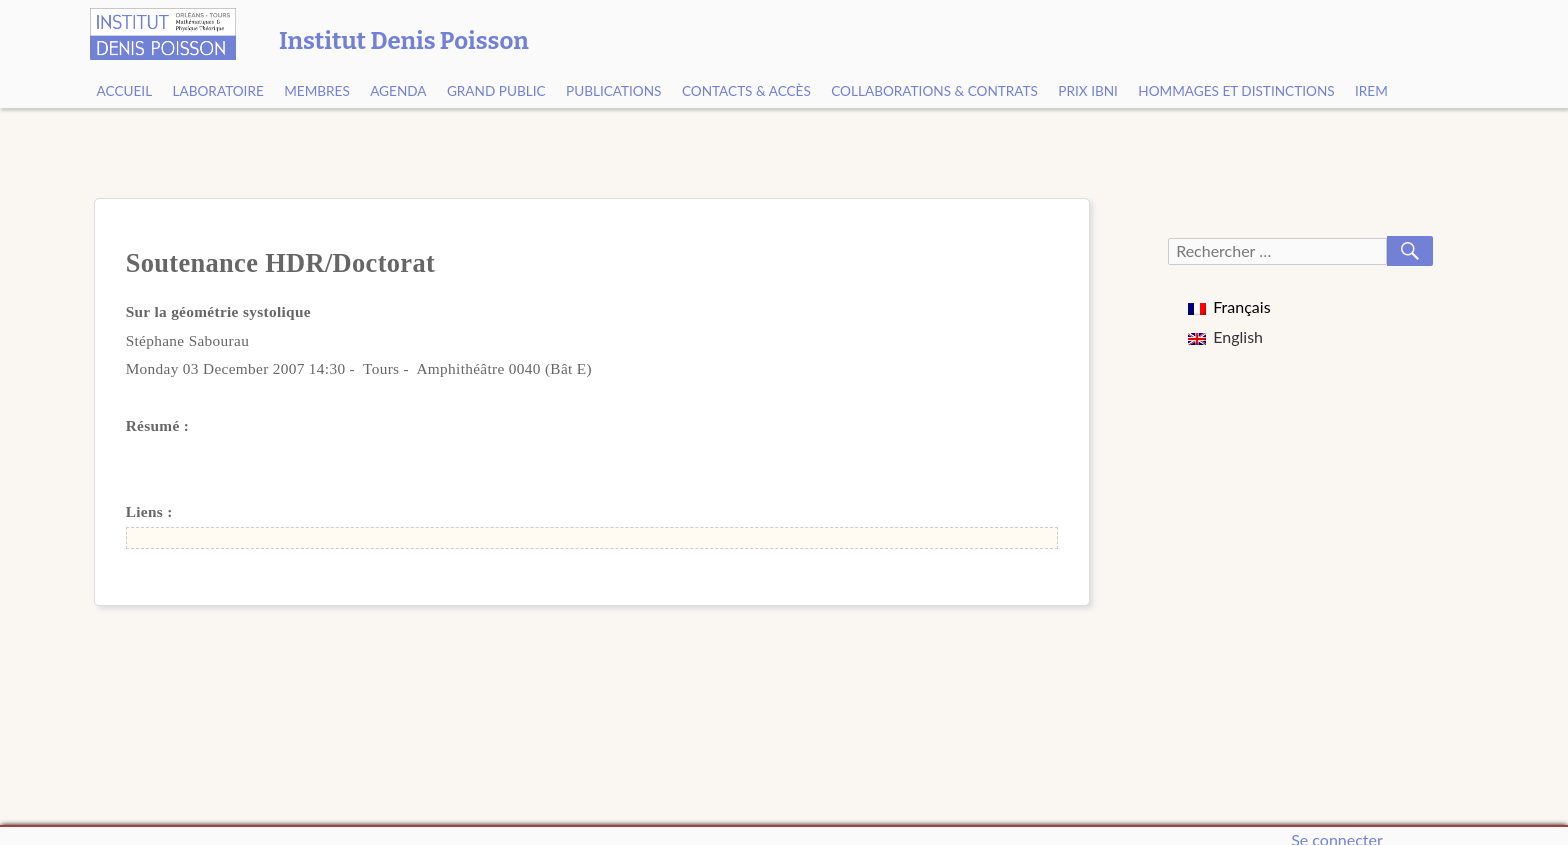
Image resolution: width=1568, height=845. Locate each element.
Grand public (496, 91)
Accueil (125, 91)
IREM (1371, 91)
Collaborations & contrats (934, 91)
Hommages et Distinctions (1236, 91)
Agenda (398, 91)
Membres (317, 91)
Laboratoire (218, 91)
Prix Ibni (1088, 91)
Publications (614, 91)
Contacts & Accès (746, 91)
